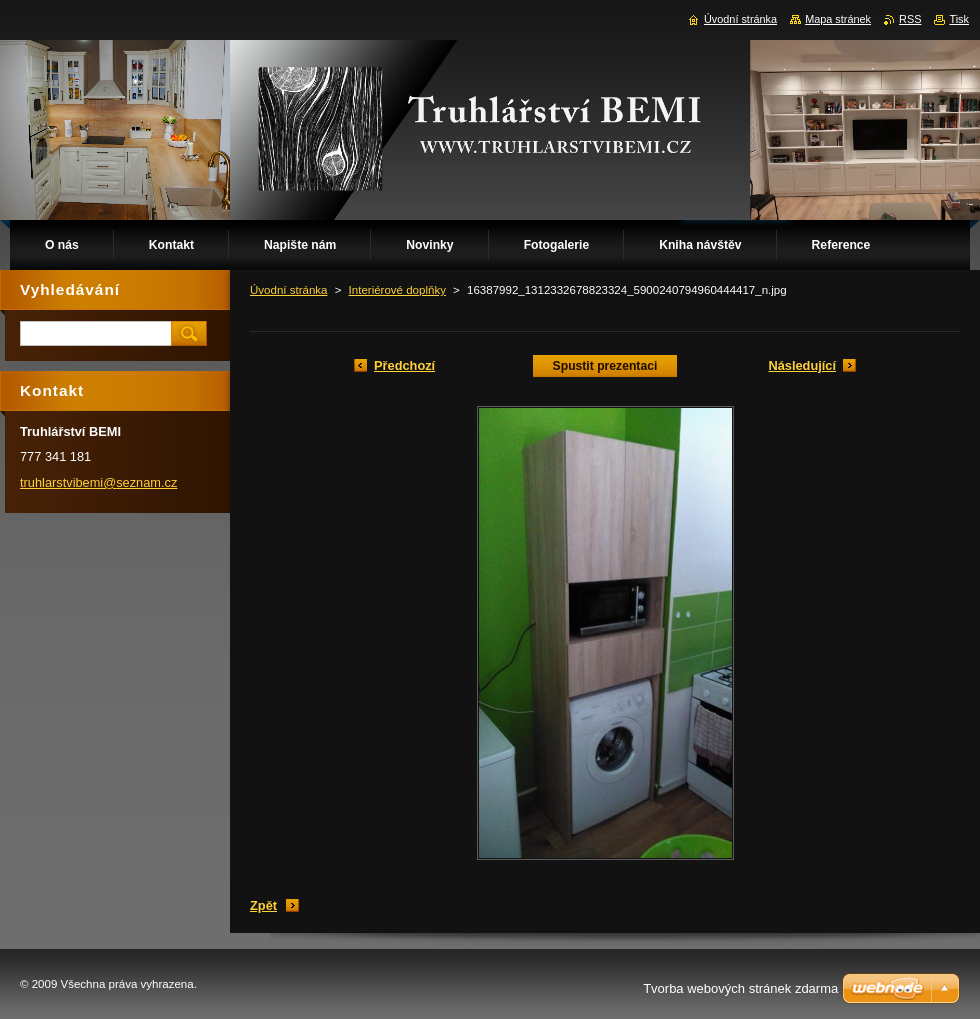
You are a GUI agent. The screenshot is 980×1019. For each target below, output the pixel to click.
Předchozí (404, 365)
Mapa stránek (838, 19)
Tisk (959, 19)
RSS (910, 19)
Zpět (263, 905)
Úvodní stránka (288, 290)
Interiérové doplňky (397, 290)
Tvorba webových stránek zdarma (740, 988)
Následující (802, 365)
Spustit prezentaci (605, 366)
